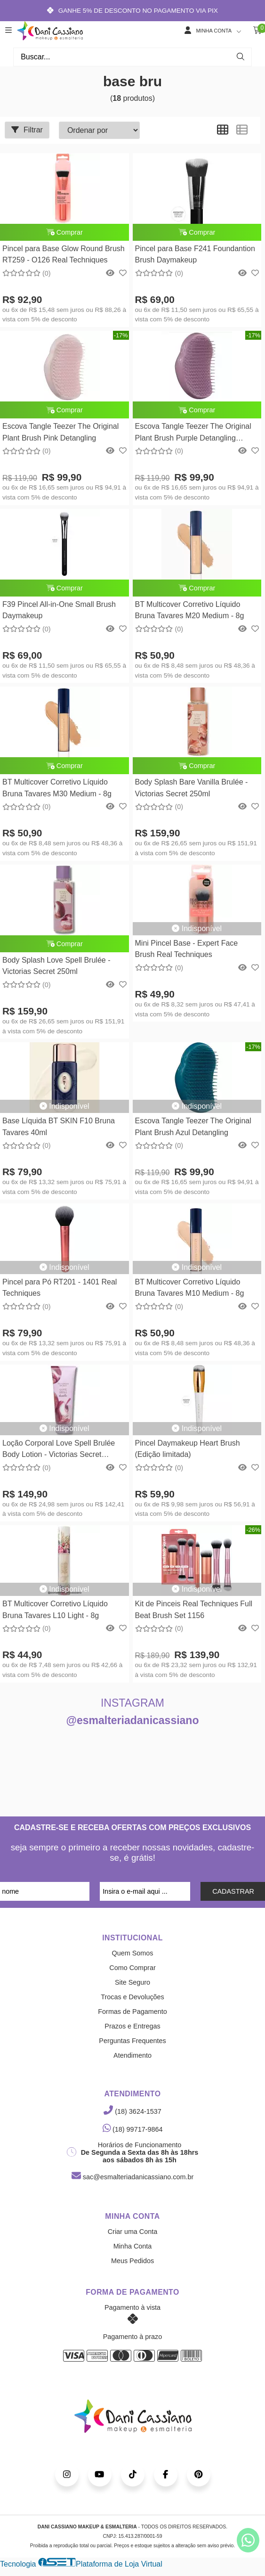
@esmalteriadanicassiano (132, 1720)
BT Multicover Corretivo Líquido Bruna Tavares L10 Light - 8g (55, 1609)
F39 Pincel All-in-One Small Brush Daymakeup (59, 610)
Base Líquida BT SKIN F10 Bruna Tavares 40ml (58, 1126)
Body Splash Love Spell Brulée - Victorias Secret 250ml (56, 965)
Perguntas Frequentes (132, 2040)
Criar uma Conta (133, 2231)
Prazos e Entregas (132, 2026)
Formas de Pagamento (132, 2011)
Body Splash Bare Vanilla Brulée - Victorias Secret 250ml (191, 787)
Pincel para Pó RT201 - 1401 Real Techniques (59, 1287)
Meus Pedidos (132, 2261)
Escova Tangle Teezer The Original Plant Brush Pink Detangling (60, 432)
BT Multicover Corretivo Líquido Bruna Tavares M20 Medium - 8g (189, 610)
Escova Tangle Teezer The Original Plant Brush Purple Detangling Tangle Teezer (193, 433)
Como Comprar (132, 1967)
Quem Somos (132, 1953)
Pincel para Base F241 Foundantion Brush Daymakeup (195, 254)
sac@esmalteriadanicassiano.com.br (132, 2177)
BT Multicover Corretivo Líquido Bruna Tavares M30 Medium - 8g (57, 787)
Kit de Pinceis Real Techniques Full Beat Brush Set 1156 (194, 1609)
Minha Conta (132, 2246)
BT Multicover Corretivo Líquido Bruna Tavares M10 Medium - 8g (189, 1287)
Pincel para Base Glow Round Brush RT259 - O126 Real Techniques (63, 254)
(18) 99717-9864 (133, 2129)
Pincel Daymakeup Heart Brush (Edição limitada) (187, 1448)
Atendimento (132, 2055)
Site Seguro (132, 1982)
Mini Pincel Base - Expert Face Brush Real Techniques (186, 948)
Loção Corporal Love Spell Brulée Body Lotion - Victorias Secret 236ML (58, 1450)
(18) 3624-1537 (132, 2111)
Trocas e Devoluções (132, 1997)
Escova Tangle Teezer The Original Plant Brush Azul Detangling (193, 1126)
